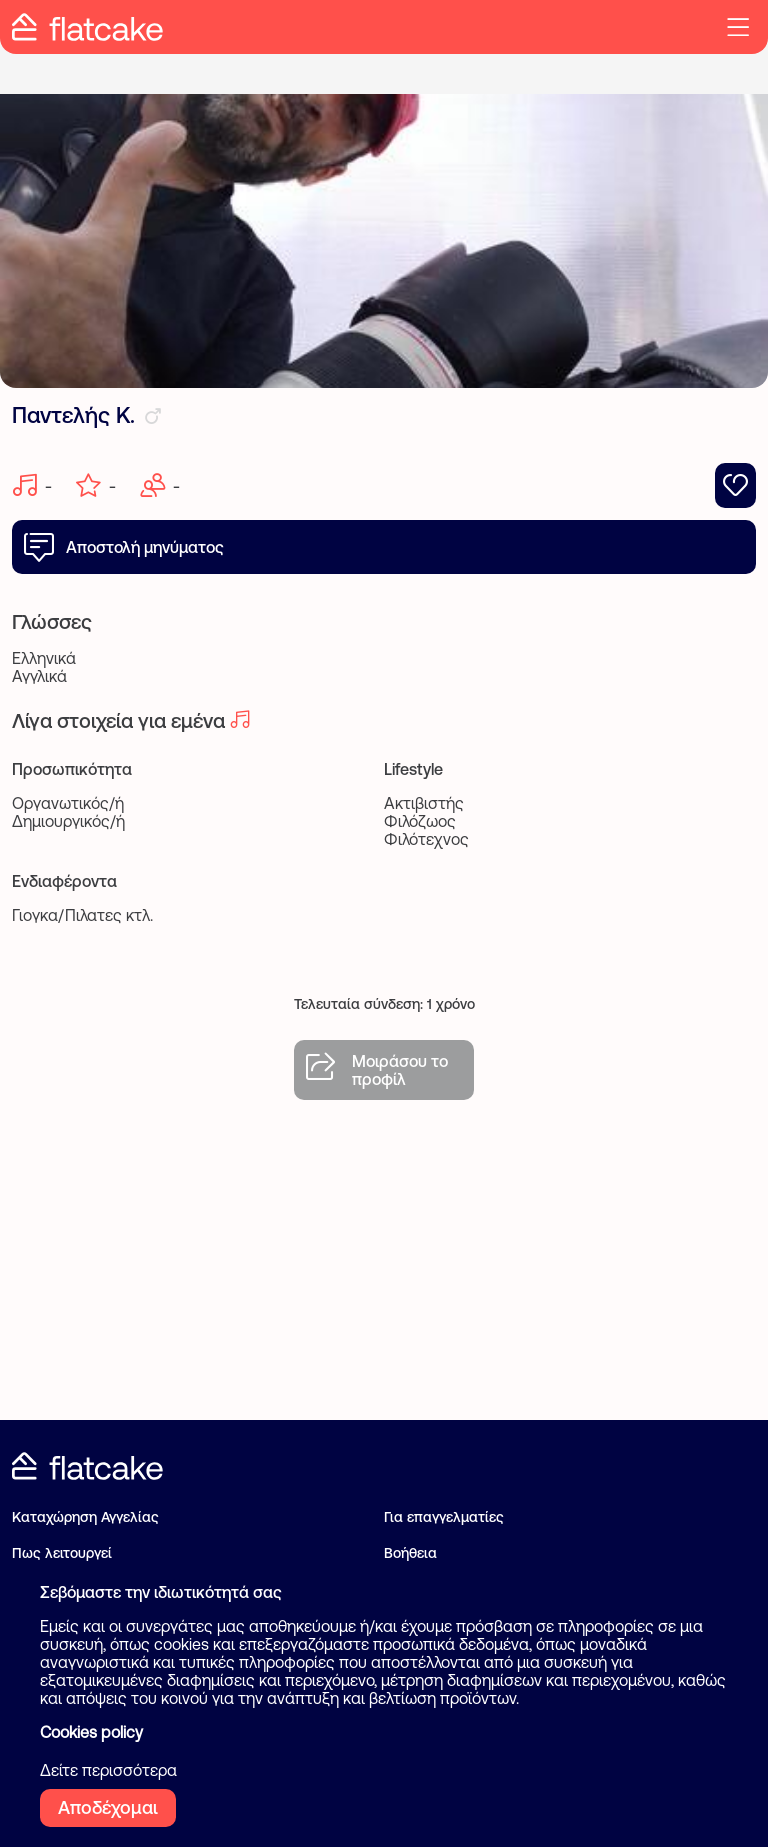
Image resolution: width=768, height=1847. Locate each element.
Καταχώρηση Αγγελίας (85, 1517)
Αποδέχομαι (108, 1807)
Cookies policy (91, 1732)
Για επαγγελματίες (444, 1517)
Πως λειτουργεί (62, 1553)
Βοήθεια (410, 1553)
